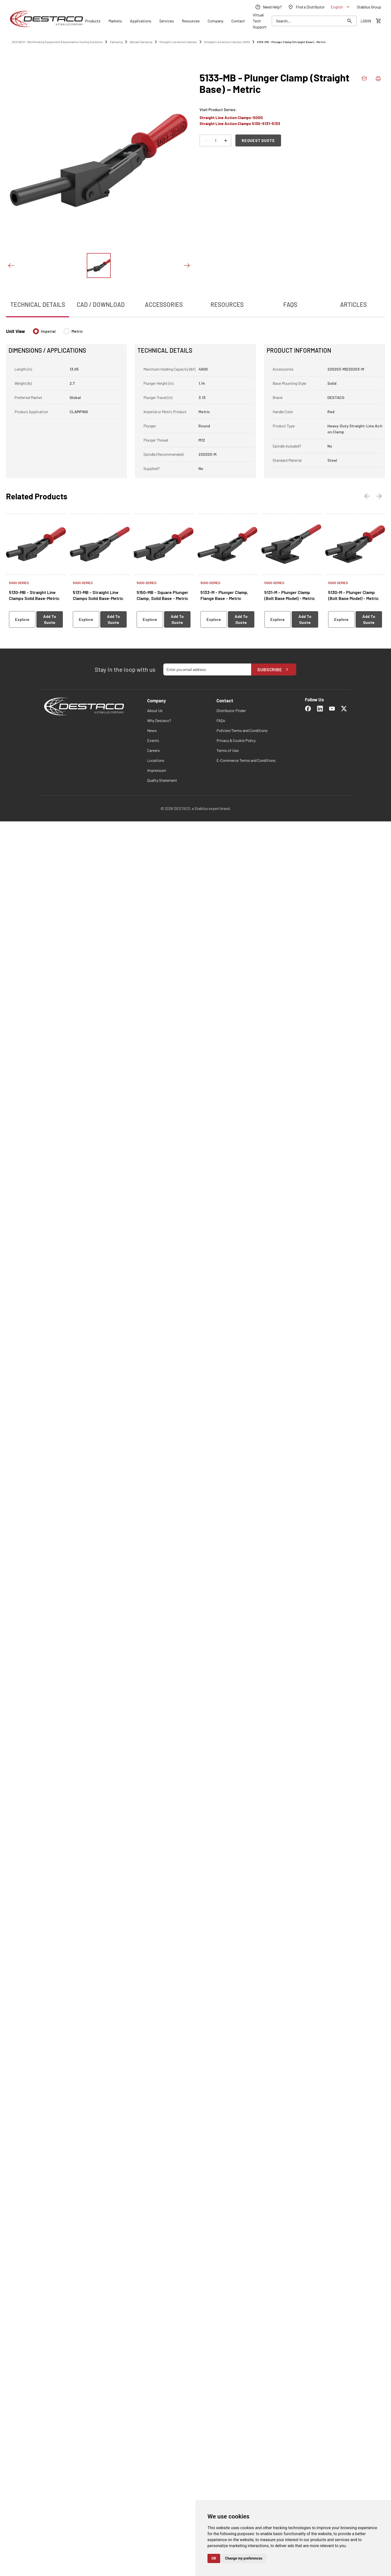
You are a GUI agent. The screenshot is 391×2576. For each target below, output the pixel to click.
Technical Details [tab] (37, 304)
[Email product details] (364, 78)
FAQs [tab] (290, 304)
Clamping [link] (116, 42)
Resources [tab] (227, 304)
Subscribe (273, 669)
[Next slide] (187, 265)
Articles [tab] (353, 304)
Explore (22, 619)
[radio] (36, 331)
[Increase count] (225, 140)
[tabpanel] (195, 400)
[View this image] (99, 265)
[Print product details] (378, 78)
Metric (77, 331)
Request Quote (258, 140)
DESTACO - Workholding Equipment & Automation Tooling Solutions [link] (57, 42)
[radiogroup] (58, 333)
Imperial (48, 331)
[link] (268, 7)
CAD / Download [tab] (101, 304)
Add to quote (49, 619)
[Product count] (215, 140)
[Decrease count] (205, 140)
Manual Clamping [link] (141, 42)
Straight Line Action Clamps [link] (178, 42)
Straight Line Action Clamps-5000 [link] (227, 42)
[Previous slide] (11, 265)
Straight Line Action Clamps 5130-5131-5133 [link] (239, 123)
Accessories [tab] (164, 304)
